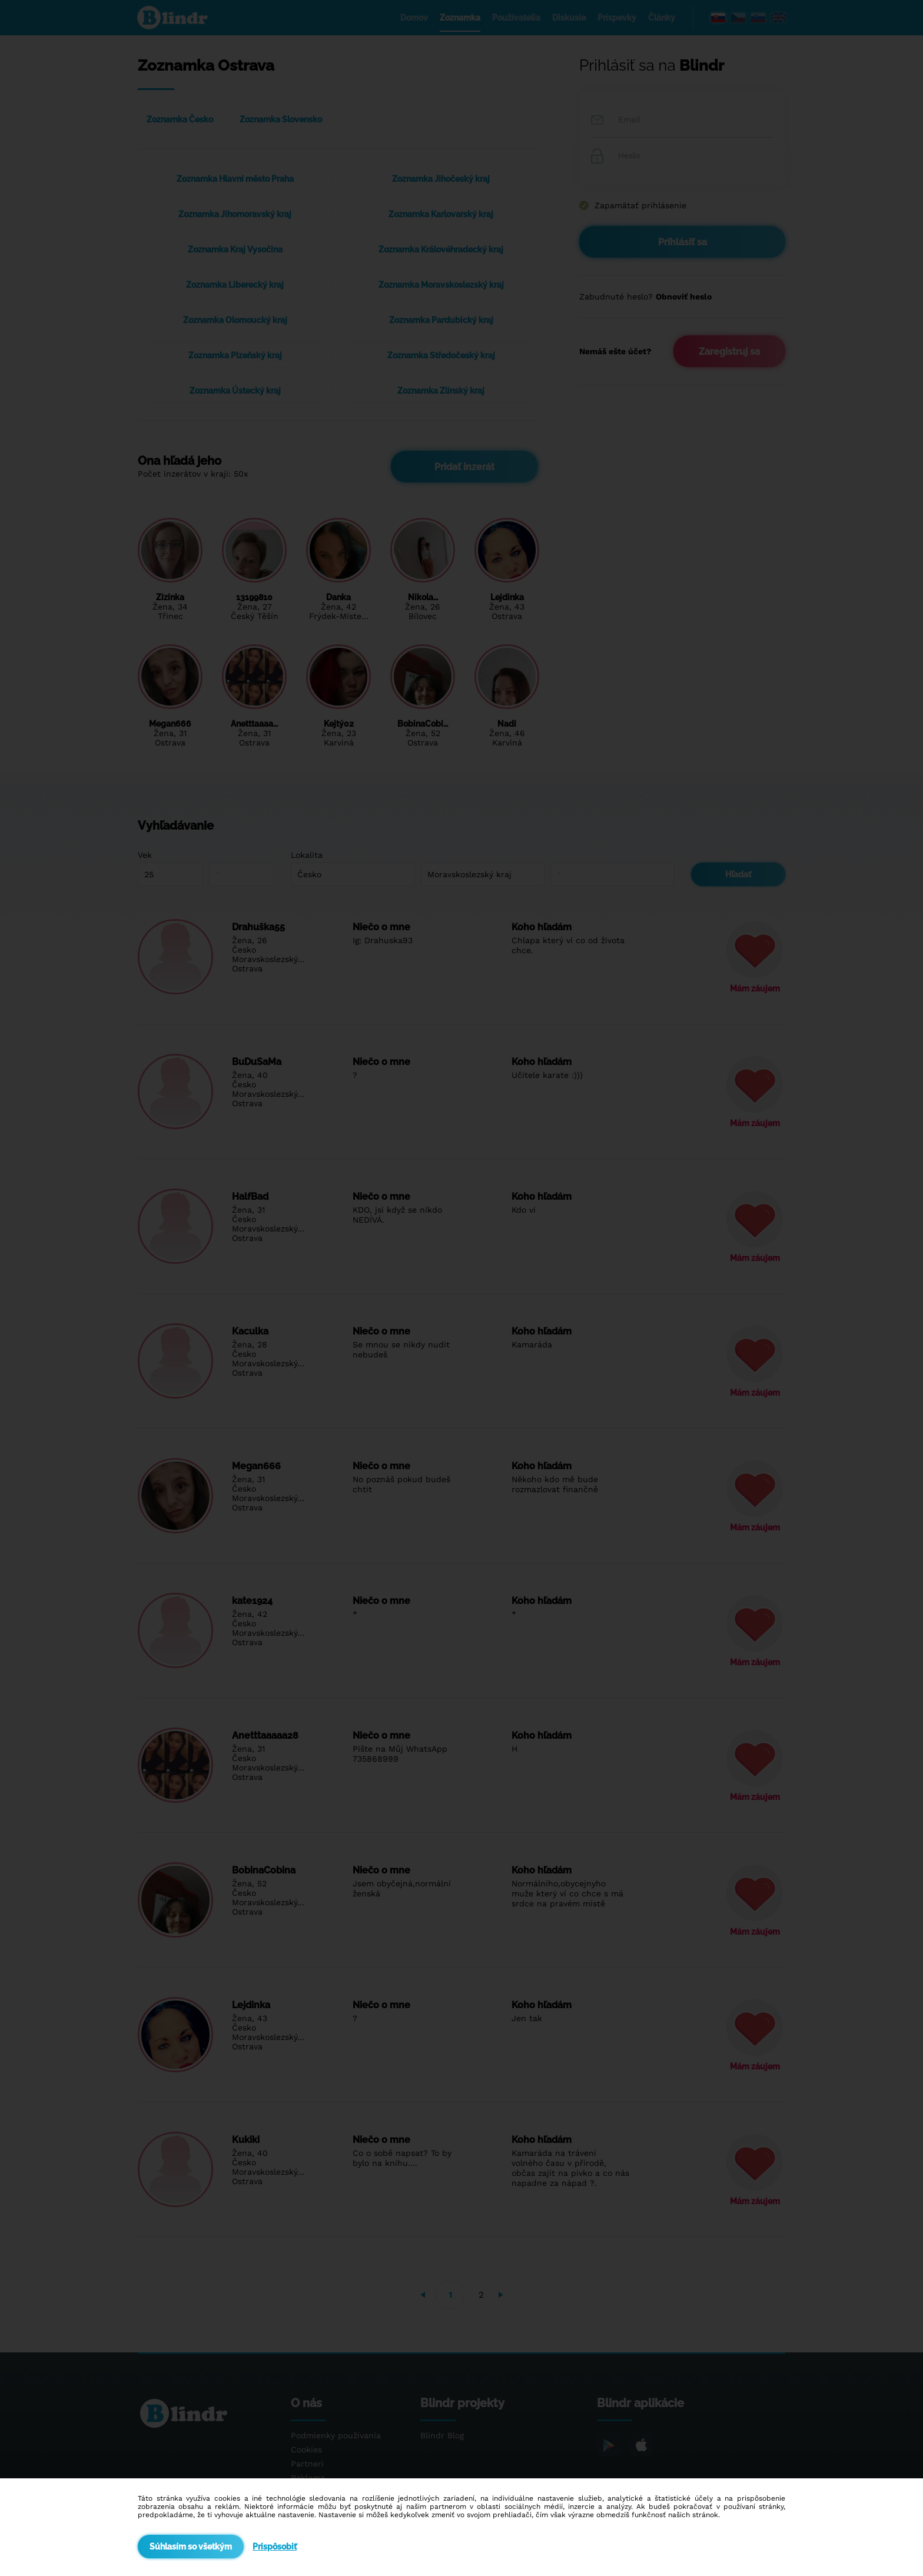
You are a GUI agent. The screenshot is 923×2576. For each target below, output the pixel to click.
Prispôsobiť (275, 2546)
